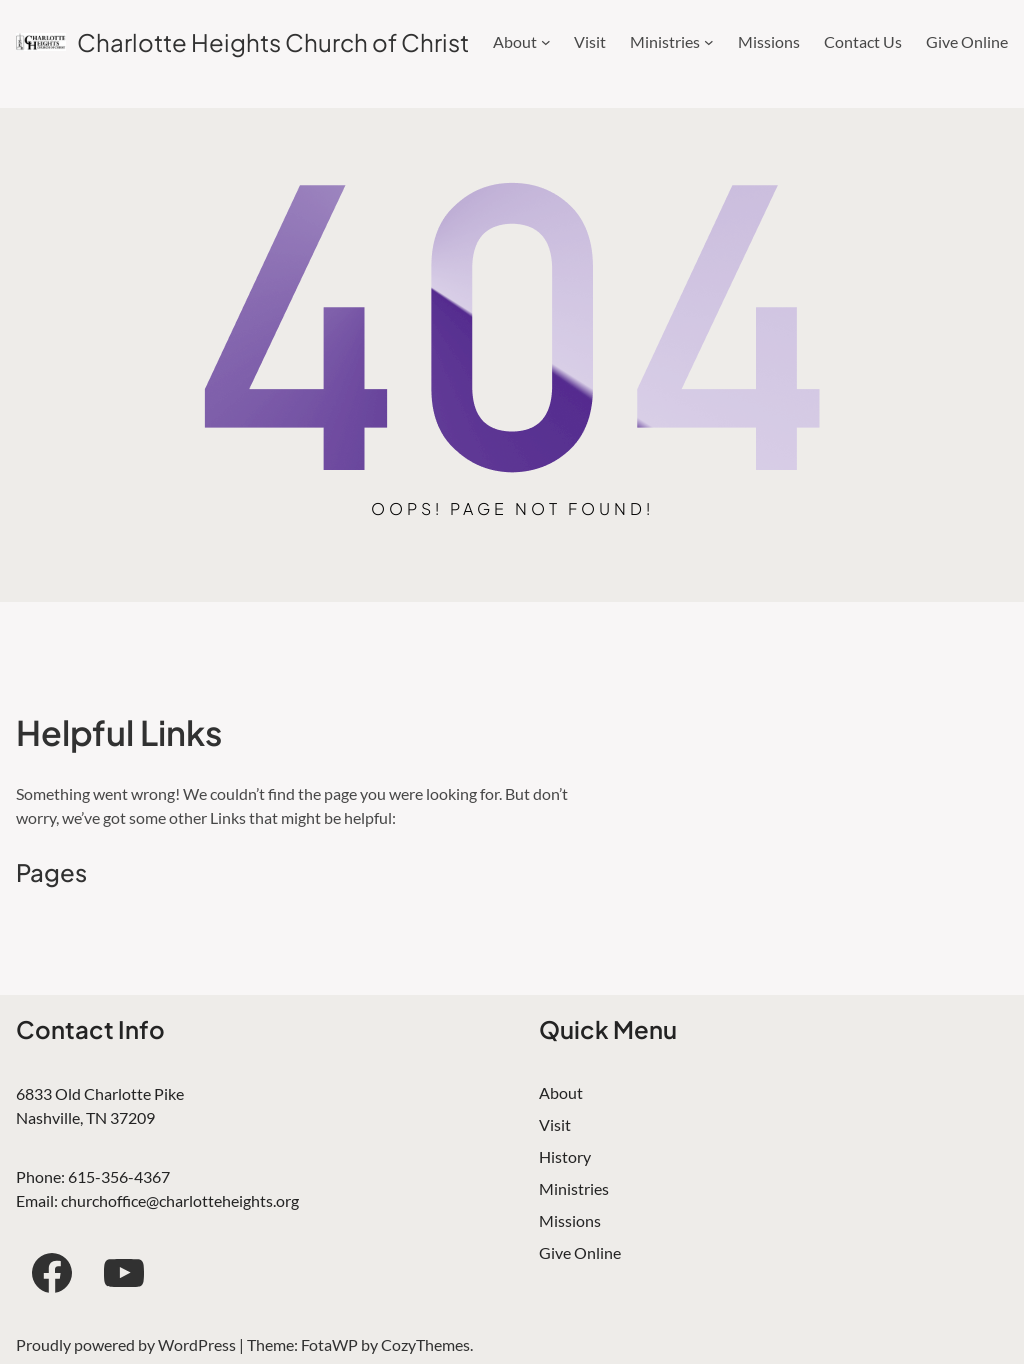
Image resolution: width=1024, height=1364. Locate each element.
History (565, 1156)
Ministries (574, 1188)
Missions (570, 1220)
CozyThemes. (427, 1344)
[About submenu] (546, 42)
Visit (555, 1124)
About (561, 1092)
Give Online (580, 1252)
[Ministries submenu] (709, 42)
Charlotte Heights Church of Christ (273, 42)
